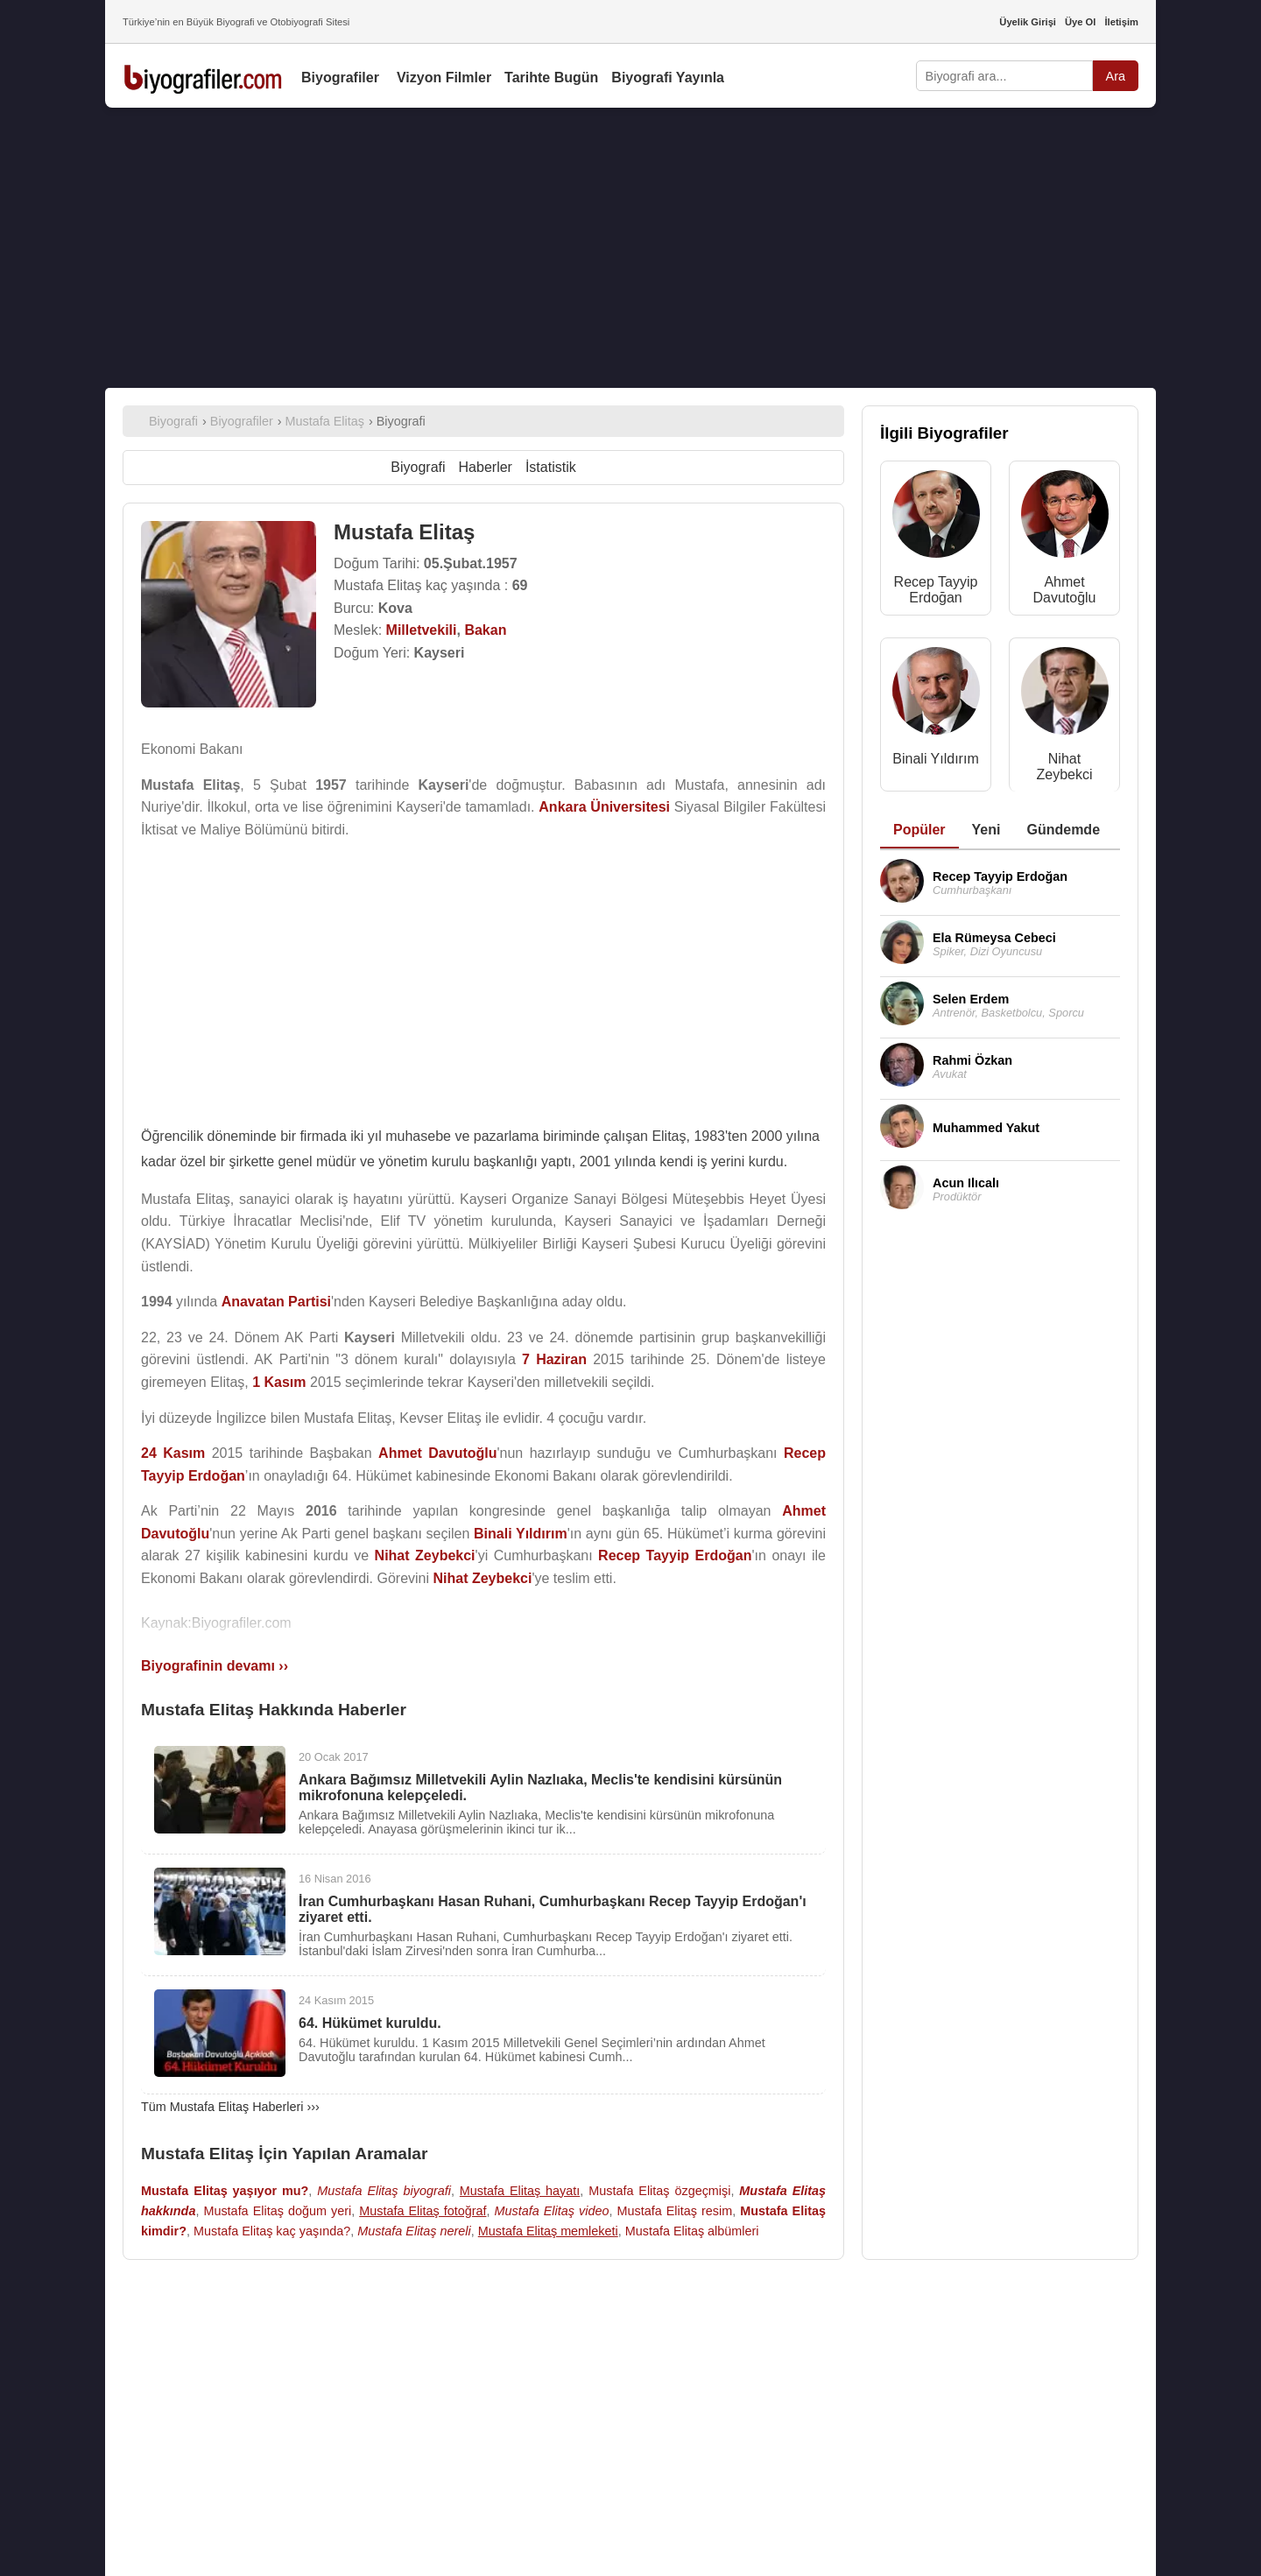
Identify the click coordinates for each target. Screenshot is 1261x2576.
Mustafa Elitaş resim (674, 2211)
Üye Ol (1080, 22)
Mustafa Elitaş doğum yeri (277, 2211)
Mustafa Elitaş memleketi (548, 2231)
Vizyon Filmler (444, 77)
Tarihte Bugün (551, 77)
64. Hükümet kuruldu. (370, 2023)
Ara (1115, 76)
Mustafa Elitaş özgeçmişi (659, 2191)
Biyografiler (340, 77)
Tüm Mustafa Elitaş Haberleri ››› (230, 2107)
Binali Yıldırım (935, 758)
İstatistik (550, 467)
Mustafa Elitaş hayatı (520, 2191)
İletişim (1121, 22)
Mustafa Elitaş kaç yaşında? (272, 2231)
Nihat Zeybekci (1064, 766)
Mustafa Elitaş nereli (414, 2231)
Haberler (485, 467)
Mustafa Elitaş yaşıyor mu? (224, 2191)
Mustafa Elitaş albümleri (692, 2231)
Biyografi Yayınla (667, 77)
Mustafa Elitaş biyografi (384, 2191)
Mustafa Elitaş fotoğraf (422, 2211)
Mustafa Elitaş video (552, 2211)
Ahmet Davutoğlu (1063, 589)
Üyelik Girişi (1027, 22)
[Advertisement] (630, 247)
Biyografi (418, 467)
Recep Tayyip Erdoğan (936, 589)
